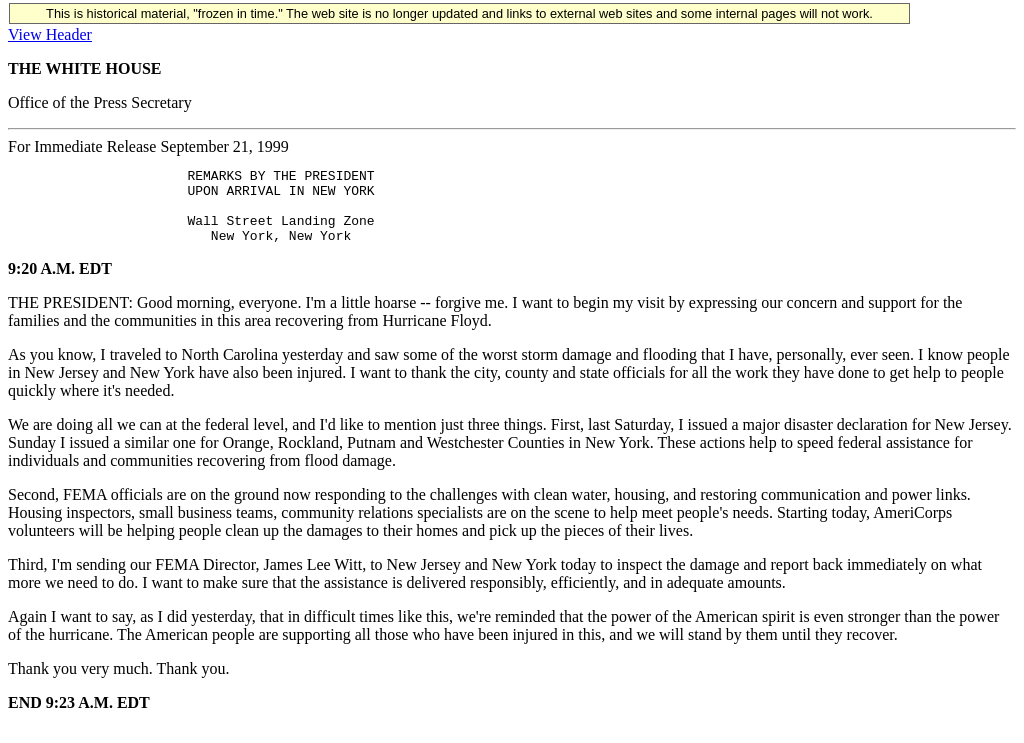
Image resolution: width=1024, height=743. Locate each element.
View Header (50, 34)
